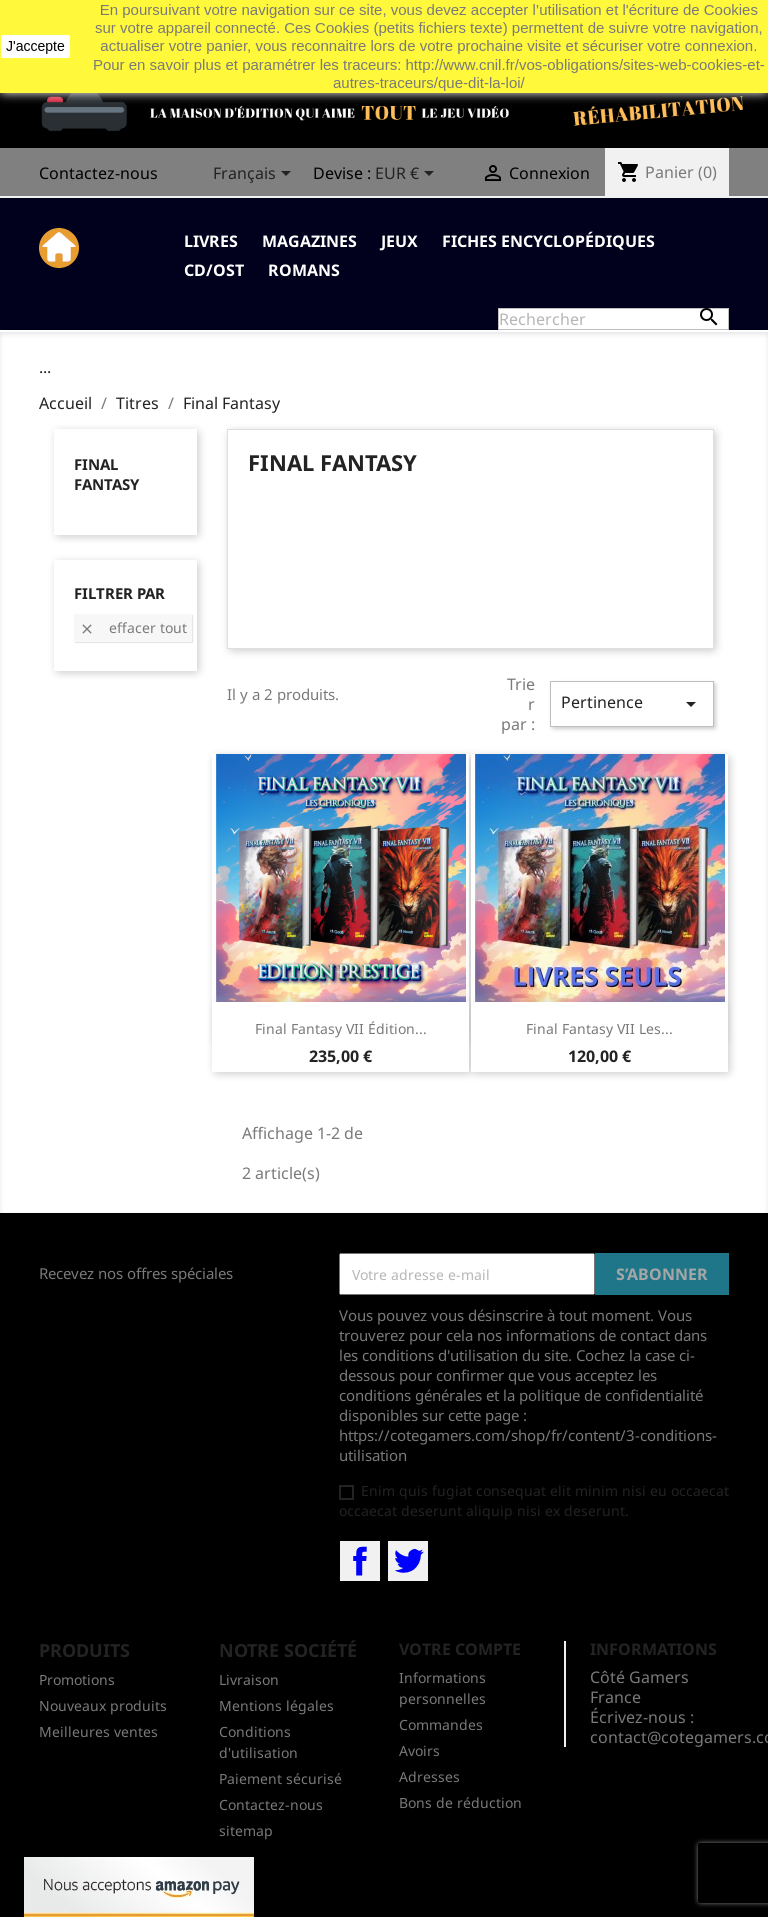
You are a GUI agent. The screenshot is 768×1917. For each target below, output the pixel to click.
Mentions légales (276, 1705)
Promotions (77, 1679)
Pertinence (632, 703)
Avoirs (419, 1750)
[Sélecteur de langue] (255, 175)
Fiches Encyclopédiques (548, 241)
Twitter (408, 1561)
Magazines (309, 241)
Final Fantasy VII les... (599, 1028)
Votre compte (460, 1649)
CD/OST (214, 270)
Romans (304, 270)
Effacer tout (133, 627)
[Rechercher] (613, 319)
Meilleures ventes (98, 1731)
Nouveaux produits (103, 1705)
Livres (211, 241)
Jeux (399, 241)
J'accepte (35, 46)
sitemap (246, 1830)
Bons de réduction (460, 1802)
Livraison (249, 1679)
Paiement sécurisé (280, 1778)
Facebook (360, 1561)
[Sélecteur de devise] (408, 175)
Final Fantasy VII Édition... (341, 1028)
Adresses (429, 1776)
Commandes (441, 1724)
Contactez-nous (98, 173)
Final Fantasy (106, 474)
